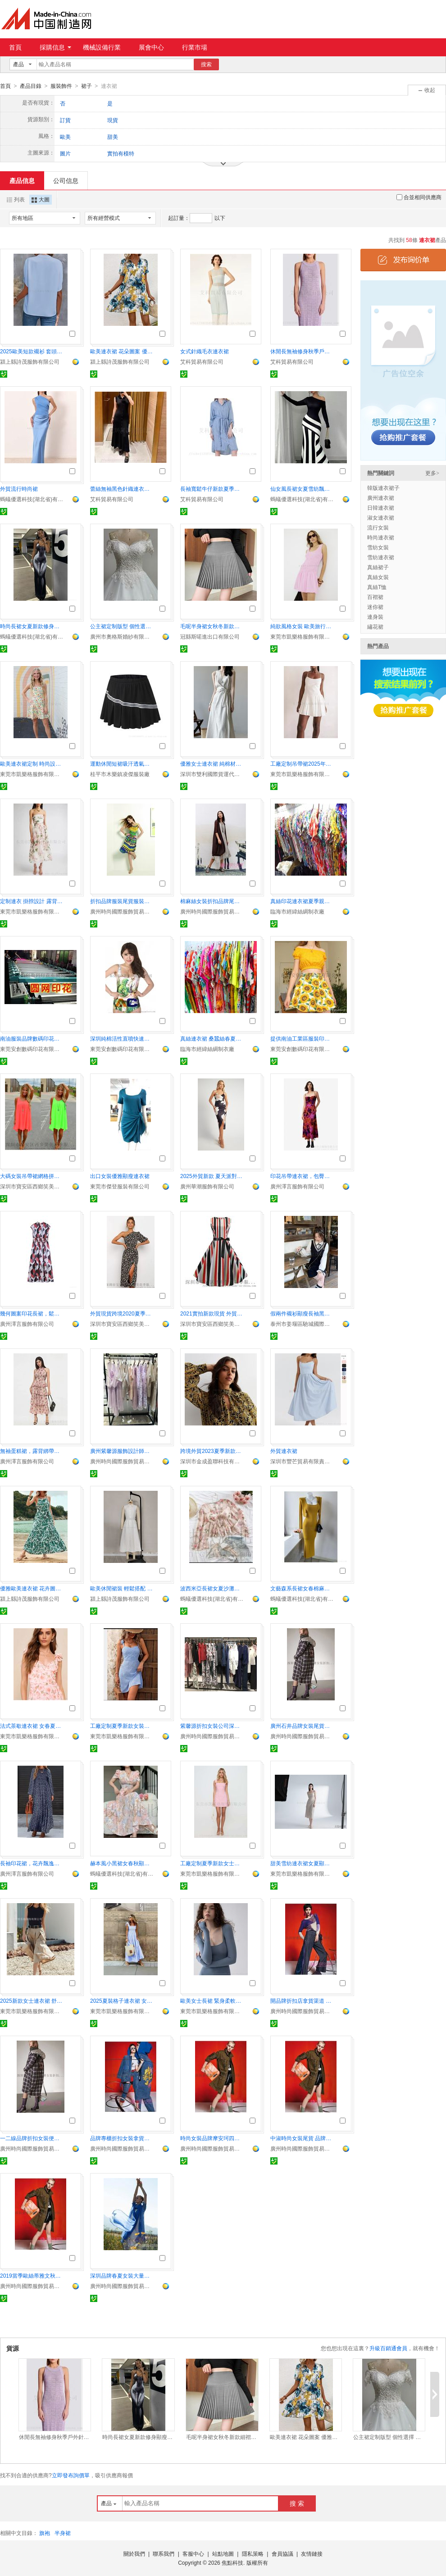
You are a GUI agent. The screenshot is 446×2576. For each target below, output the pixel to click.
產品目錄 (30, 86)
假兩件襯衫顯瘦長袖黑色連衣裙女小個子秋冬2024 (301, 1313)
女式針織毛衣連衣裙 (204, 351)
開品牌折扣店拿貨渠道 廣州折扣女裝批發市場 (301, 2000)
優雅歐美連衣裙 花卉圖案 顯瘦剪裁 (31, 1588)
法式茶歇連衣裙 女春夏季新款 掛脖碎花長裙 (31, 1725)
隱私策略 (253, 2553)
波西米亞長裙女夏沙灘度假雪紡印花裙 (211, 1588)
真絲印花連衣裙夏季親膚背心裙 (301, 901)
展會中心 (151, 47)
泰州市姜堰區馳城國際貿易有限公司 (301, 1323)
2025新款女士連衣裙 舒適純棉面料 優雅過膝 (31, 2000)
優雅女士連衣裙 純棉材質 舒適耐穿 (211, 763)
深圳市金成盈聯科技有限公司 (211, 1461)
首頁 (15, 47)
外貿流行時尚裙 (19, 488)
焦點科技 (232, 2562)
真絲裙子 (378, 567)
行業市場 (194, 47)
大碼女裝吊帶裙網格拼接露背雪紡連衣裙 (31, 1176)
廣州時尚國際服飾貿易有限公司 (121, 911)
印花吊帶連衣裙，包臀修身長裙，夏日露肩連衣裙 (301, 1176)
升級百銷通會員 (388, 2348)
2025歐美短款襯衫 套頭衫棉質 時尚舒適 (31, 351)
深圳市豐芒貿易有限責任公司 (301, 1461)
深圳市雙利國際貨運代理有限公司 (211, 774)
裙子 (86, 86)
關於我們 (134, 2553)
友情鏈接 (312, 2553)
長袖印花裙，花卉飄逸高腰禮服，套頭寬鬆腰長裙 (31, 1863)
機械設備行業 (102, 47)
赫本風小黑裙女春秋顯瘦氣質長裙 (121, 1863)
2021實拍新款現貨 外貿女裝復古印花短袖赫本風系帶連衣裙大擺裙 (211, 1313)
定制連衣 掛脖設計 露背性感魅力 (31, 901)
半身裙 (63, 2533)
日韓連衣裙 (380, 507)
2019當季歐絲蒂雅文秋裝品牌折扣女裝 (31, 2275)
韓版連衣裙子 (383, 487)
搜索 (206, 64)
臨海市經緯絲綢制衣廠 (297, 911)
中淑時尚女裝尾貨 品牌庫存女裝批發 (301, 2138)
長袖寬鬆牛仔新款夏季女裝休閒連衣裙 (211, 488)
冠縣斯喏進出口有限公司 (210, 636)
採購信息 (55, 47)
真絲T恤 (377, 587)
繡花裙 (375, 626)
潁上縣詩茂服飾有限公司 (29, 361)
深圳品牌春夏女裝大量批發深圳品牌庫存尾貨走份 (121, 2275)
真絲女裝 (378, 577)
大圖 (41, 199)
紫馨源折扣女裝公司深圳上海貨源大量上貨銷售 (211, 1725)
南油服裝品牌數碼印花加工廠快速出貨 (31, 1038)
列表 (16, 199)
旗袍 (44, 2533)
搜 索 (297, 2503)
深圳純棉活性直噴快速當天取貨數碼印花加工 (121, 1038)
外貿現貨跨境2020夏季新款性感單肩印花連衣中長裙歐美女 (121, 1313)
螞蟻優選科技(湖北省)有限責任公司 (31, 499)
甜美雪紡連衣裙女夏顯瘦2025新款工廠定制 (301, 1863)
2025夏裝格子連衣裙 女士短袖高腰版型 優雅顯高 (121, 2000)
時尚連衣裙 (380, 537)
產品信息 (22, 180)
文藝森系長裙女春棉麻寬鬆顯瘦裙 (301, 1588)
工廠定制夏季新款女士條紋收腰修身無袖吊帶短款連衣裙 (211, 1863)
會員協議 (282, 2553)
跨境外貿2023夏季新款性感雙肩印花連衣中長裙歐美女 (211, 1451)
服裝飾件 (61, 86)
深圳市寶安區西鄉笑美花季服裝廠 (31, 1186)
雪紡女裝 (378, 547)
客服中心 (193, 2553)
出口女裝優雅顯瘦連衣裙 (120, 1176)
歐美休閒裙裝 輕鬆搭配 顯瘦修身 (121, 1588)
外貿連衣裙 (283, 1451)
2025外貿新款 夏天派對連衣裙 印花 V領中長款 (211, 1176)
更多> (432, 473)
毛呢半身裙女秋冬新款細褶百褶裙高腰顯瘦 (211, 626)
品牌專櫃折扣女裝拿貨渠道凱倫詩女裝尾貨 (121, 2138)
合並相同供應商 (418, 197)
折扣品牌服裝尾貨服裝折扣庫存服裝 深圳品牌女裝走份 (121, 901)
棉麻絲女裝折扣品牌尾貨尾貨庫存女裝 (211, 901)
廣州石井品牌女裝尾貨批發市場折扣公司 (301, 1725)
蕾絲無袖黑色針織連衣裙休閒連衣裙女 (121, 488)
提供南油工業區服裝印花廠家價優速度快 (301, 1038)
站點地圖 (223, 2553)
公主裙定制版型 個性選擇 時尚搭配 (121, 626)
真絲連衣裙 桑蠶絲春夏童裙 (211, 1038)
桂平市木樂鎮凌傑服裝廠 (120, 774)
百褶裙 (375, 597)
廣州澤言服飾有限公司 (297, 1186)
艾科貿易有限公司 (201, 361)
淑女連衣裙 (380, 517)
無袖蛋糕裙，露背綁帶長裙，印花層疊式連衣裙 (31, 1451)
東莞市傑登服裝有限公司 (120, 1186)
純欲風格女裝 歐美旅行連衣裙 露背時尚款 (301, 626)
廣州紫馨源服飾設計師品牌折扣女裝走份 (121, 1451)
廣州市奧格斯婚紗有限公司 (121, 636)
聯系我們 (163, 2553)
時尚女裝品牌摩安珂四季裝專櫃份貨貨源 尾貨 (211, 2138)
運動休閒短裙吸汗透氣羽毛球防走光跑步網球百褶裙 (121, 763)
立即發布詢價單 (71, 2475)
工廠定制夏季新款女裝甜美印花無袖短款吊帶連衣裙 (121, 1725)
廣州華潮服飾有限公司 (207, 1186)
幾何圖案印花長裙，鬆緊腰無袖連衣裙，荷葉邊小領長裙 (31, 1313)
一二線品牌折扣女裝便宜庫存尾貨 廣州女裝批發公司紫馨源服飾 (31, 2138)
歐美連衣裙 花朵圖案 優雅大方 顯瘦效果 (121, 351)
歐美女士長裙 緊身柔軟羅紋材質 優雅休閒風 (211, 2000)
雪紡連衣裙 (380, 557)
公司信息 (65, 180)
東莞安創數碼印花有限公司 (31, 1049)
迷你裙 (375, 606)
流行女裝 (378, 527)
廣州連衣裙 (380, 497)
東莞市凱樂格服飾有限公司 (301, 636)
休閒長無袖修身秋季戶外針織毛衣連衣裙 (301, 351)
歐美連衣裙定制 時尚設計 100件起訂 (31, 763)
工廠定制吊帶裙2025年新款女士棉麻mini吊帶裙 (301, 763)
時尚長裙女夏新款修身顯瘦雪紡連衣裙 (31, 626)
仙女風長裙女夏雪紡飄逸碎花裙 (301, 488)
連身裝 (375, 616)
